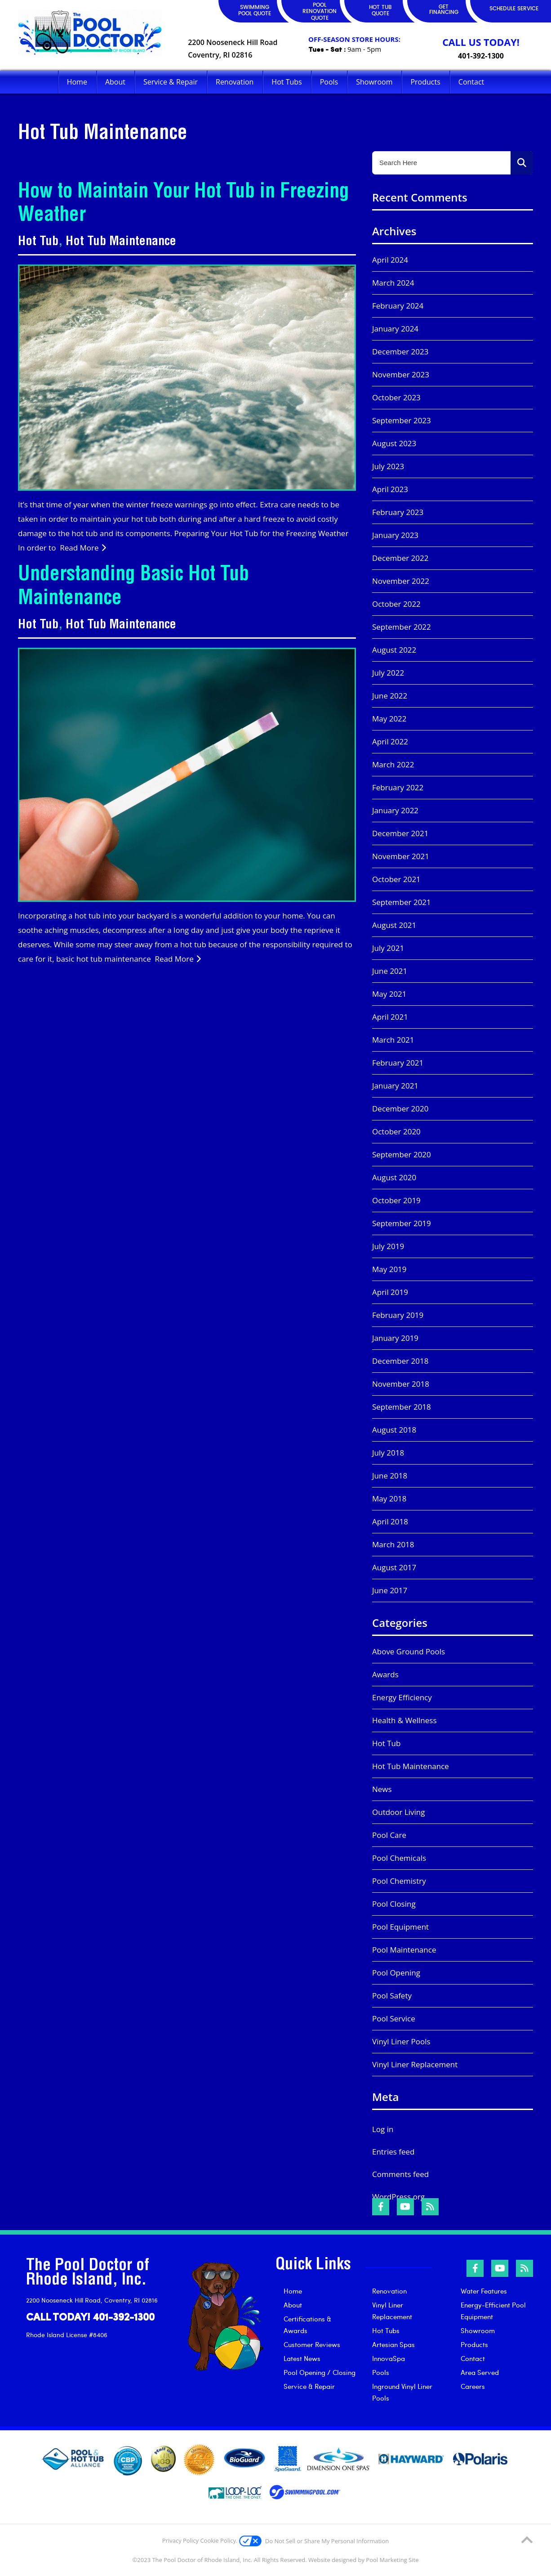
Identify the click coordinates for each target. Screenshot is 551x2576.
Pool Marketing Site (392, 2560)
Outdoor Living (398, 1812)
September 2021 (401, 902)
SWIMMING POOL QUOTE (254, 10)
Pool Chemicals (399, 1858)
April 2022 (390, 741)
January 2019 (395, 1338)
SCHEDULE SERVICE (513, 8)
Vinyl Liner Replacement (415, 2064)
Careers (473, 2386)
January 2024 (395, 328)
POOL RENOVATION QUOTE (319, 11)
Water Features (484, 2290)
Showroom (478, 2330)
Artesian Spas (393, 2344)
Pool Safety (392, 1995)
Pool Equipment (400, 1927)
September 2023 (401, 420)
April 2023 (390, 489)
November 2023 (400, 374)
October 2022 (396, 604)
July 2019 (388, 1246)
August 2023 (394, 443)
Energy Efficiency (402, 1697)
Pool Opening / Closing (319, 2372)
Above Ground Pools (408, 1651)
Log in (382, 2129)
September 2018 (401, 1407)
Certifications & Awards (307, 2324)
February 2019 (397, 1315)
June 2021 (389, 971)
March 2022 (393, 764)
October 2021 (396, 879)
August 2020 (394, 1177)
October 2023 (396, 397)
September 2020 (401, 1154)
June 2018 (389, 1475)
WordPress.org (398, 2196)
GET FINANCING (443, 10)
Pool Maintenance (404, 1949)
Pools (380, 2372)
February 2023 (397, 512)
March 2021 (393, 1040)
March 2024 (393, 283)
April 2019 (390, 1292)
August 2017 (394, 1567)
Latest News (302, 2358)
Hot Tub (38, 242)
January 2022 (395, 810)
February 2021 (397, 1062)
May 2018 (389, 1498)
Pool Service (393, 2018)
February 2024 (397, 305)
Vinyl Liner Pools (401, 2041)
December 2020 (400, 1108)
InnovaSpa (388, 2358)
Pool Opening (396, 1972)
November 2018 (400, 1384)
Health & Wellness (404, 1720)
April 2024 (390, 260)
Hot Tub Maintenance (121, 242)
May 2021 (389, 994)
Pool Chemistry (399, 1881)
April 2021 (390, 1017)
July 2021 (388, 948)
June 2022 (389, 695)
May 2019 (389, 1269)
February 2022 (397, 787)
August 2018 (394, 1430)
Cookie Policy (218, 2540)
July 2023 (388, 466)
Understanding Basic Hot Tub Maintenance (133, 587)
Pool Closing (394, 1904)
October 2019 (396, 1200)
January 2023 (395, 535)
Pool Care (389, 1835)
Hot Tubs (386, 2330)
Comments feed (400, 2174)
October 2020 (396, 1131)
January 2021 (395, 1085)
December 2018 (400, 1361)
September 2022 (401, 627)
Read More (83, 547)
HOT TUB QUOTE (380, 10)
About (293, 2304)
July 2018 (388, 1452)
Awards (385, 1674)
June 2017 (389, 1590)
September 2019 (401, 1223)
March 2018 (393, 1544)
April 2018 (390, 1521)
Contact (473, 2358)
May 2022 (389, 718)
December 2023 (400, 351)
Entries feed (393, 2151)
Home (293, 2290)
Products (474, 2344)
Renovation (389, 2290)
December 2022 (400, 558)
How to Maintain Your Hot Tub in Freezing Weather (183, 205)
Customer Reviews (312, 2344)
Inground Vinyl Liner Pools (402, 2392)
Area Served (480, 2372)
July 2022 (388, 673)
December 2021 (400, 833)
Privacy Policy (180, 2540)
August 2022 (394, 650)
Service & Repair (309, 2386)
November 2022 (400, 581)
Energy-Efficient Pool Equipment (493, 2310)
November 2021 (400, 856)
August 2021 (394, 925)
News (382, 1789)
